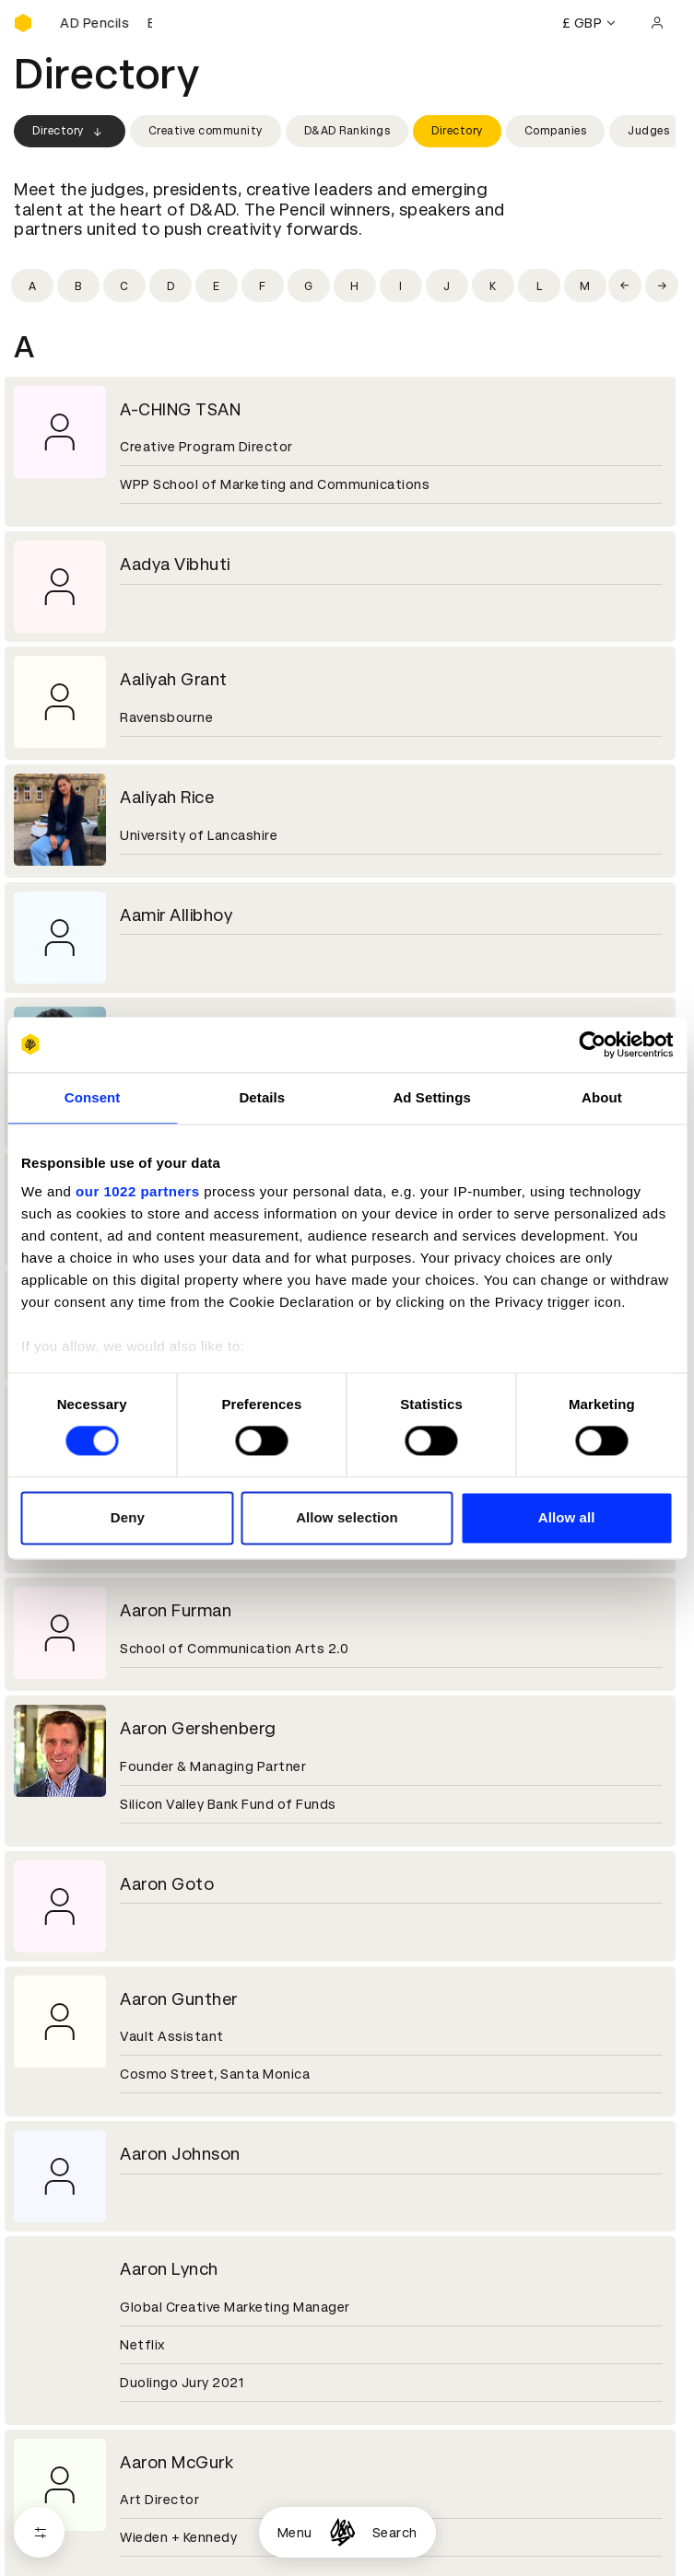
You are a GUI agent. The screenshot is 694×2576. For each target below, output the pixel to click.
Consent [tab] (93, 1097)
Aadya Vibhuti (175, 564)
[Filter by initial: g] (309, 285)
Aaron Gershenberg (198, 1728)
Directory (69, 131)
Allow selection (347, 1517)
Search (395, 2532)
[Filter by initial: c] (124, 285)
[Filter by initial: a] (32, 285)
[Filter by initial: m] (585, 285)
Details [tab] (262, 1097)
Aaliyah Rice (167, 797)
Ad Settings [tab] (431, 1097)
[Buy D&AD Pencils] (106, 23)
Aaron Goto (167, 1884)
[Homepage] (342, 2532)
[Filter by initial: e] (217, 285)
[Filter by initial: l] (539, 285)
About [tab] (602, 1097)
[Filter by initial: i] (401, 285)
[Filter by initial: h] (355, 285)
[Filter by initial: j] (447, 285)
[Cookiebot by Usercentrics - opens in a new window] (592, 1044)
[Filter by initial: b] (78, 285)
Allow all (566, 1517)
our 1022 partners (137, 1191)
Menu (294, 2532)
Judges (648, 130)
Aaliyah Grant (174, 679)
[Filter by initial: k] (493, 285)
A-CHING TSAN (180, 409)
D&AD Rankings (347, 130)
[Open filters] (39, 2532)
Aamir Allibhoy (176, 915)
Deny (128, 1517)
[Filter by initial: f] (263, 285)
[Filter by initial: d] (170, 285)
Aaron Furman (175, 1610)
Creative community (205, 130)
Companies (555, 130)
